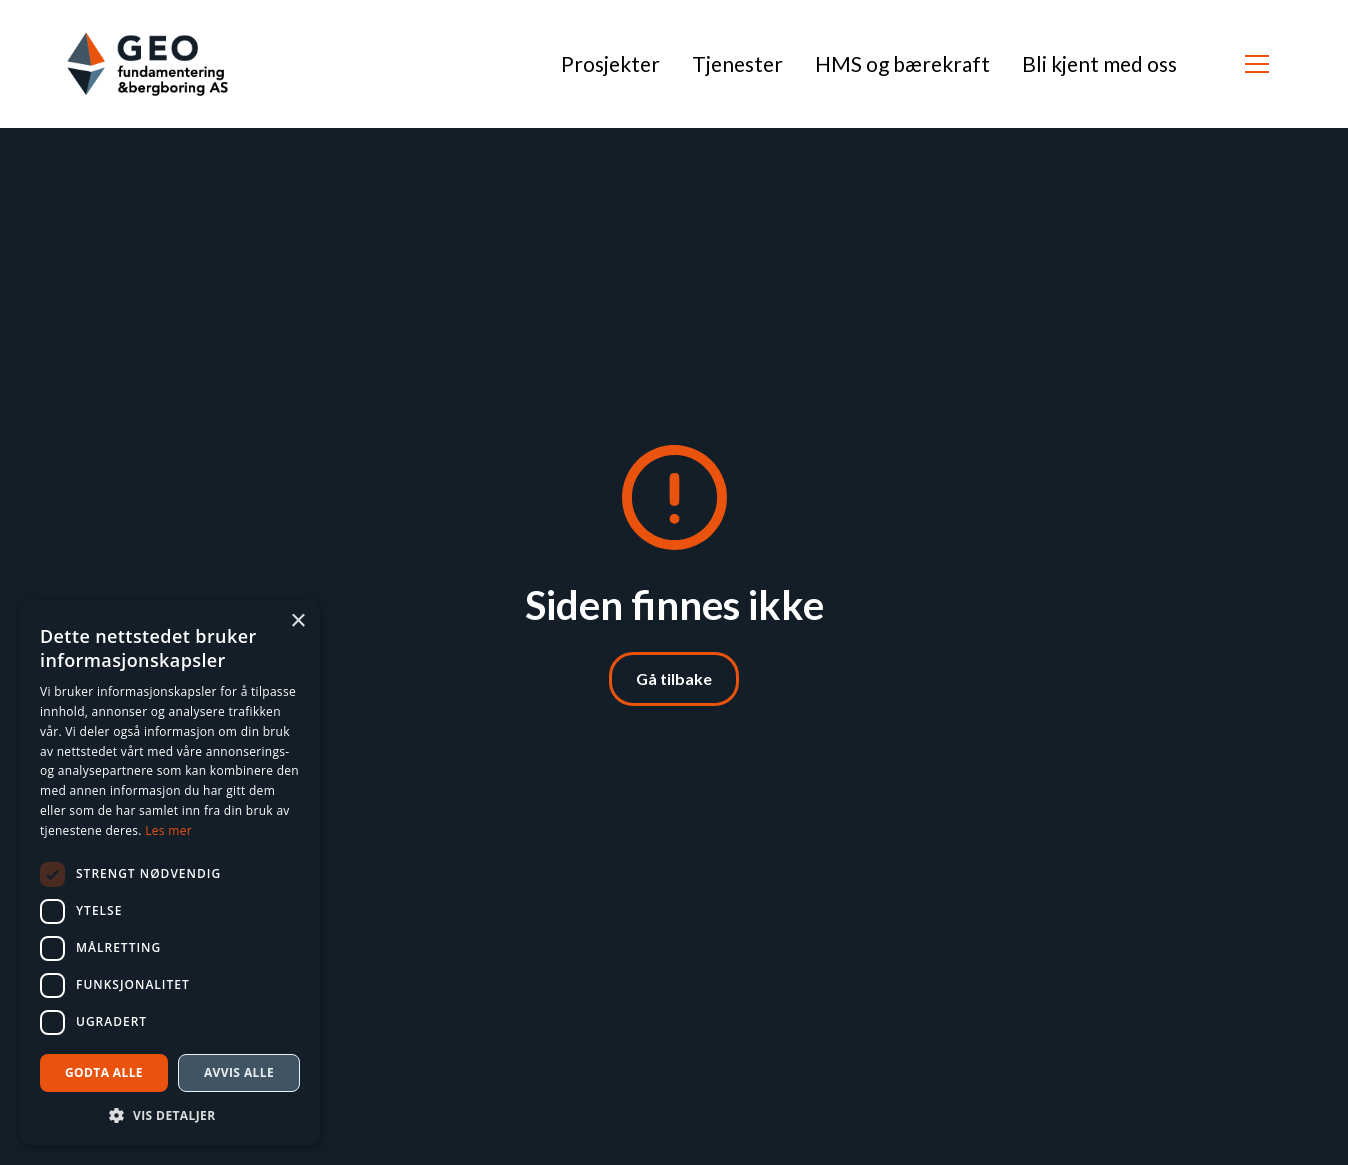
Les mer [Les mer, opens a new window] (168, 830)
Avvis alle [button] (239, 1072)
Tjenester (737, 63)
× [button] (297, 621)
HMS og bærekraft (902, 63)
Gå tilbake (674, 678)
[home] (147, 64)
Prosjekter (610, 63)
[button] (1257, 64)
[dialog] (170, 872)
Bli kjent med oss (1099, 63)
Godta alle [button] (104, 1072)
